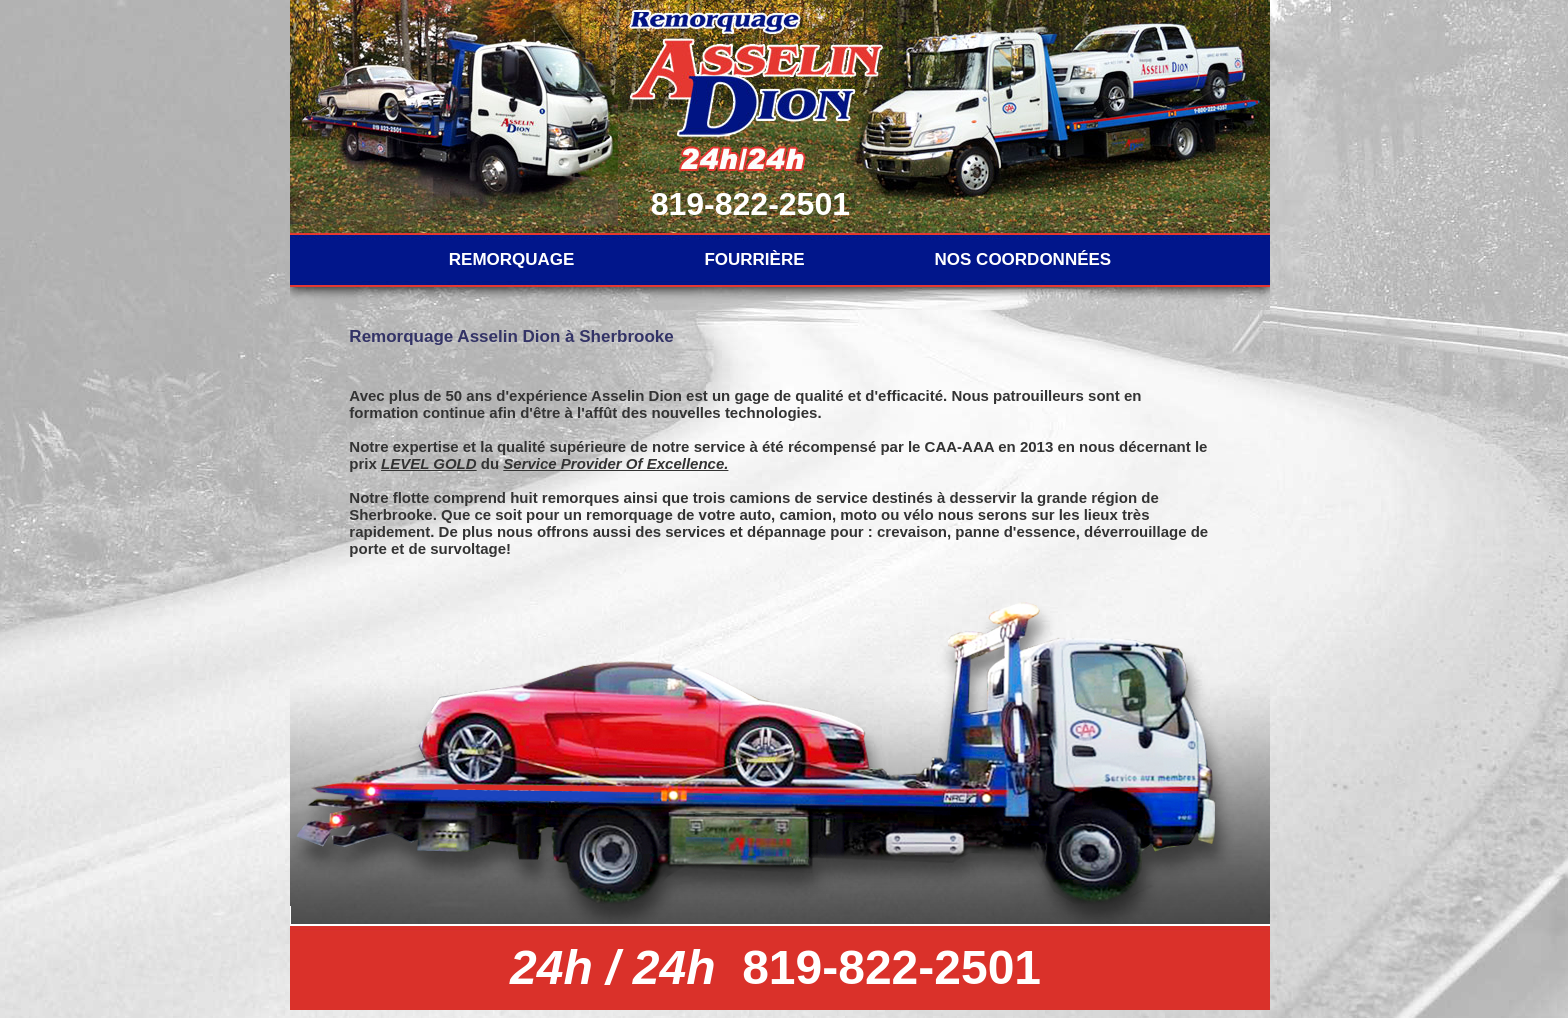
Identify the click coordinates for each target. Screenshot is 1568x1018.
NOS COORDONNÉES (1023, 259)
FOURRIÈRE (754, 259)
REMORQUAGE (512, 259)
